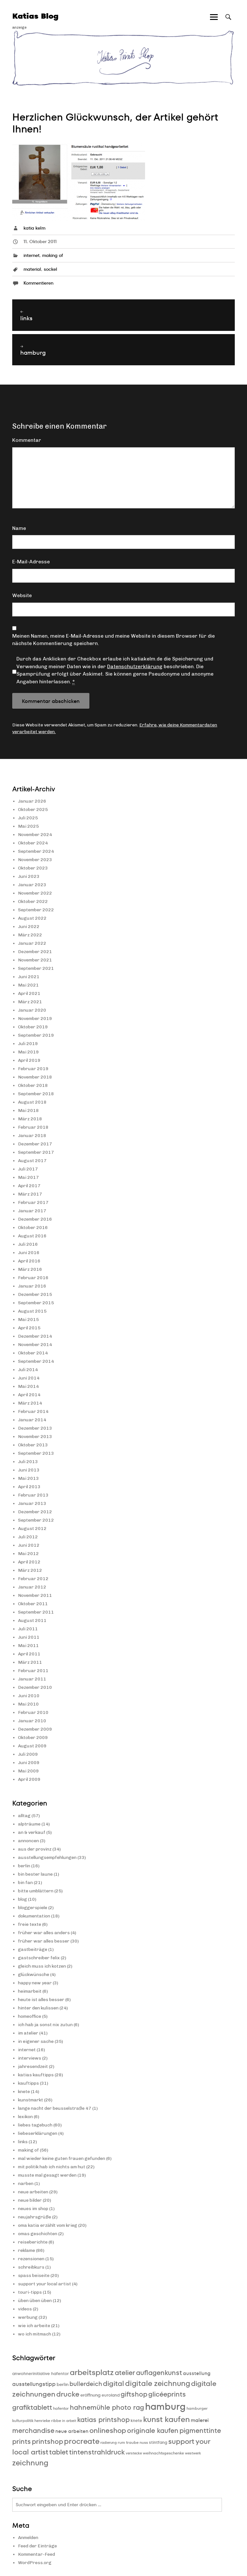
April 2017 (29, 1185)
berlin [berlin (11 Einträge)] (63, 2384)
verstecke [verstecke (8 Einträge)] (134, 2453)
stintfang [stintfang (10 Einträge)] (158, 2442)
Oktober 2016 (33, 1227)
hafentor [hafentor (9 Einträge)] (61, 2408)
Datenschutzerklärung (134, 666)
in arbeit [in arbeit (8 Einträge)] (69, 2420)
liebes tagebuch (35, 2125)
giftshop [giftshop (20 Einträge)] (134, 2394)
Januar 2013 (32, 1503)
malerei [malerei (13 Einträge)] (200, 2420)
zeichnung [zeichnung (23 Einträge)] (30, 2463)
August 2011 (32, 1620)
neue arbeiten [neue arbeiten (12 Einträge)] (71, 2431)
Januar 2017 (32, 1211)
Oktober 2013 (33, 1445)
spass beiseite (34, 2275)
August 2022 (32, 918)
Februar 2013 (33, 1495)
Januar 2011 (32, 1679)
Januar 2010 (32, 1721)
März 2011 (30, 1662)
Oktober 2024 (33, 843)
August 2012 (32, 1528)
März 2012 (30, 1570)
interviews (29, 2058)
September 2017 (36, 1152)
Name (19, 528)
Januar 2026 (32, 801)
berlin (24, 1866)
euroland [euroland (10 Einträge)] (111, 2395)
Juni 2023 (29, 876)
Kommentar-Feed (36, 2554)
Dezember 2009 (35, 1729)
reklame (26, 2250)
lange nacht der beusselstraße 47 (54, 2108)
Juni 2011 (29, 1637)
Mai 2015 (28, 1319)
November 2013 (35, 1436)
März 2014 (30, 1403)
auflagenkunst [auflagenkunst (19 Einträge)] (159, 2372)
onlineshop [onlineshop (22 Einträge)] (107, 2430)
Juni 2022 (29, 926)
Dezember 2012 (35, 1512)
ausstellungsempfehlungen (47, 1857)
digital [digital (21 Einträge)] (113, 2384)
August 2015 (32, 1311)
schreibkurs (31, 2267)
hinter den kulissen (38, 2008)
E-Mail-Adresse (31, 562)
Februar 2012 (33, 1578)
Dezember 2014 (35, 1336)
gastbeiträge (32, 1949)
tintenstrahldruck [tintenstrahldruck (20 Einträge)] (97, 2452)
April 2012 (29, 1562)
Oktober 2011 (33, 1604)
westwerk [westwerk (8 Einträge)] (193, 2453)
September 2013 (36, 1453)
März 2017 (30, 1194)
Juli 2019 (28, 1043)
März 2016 (30, 1269)
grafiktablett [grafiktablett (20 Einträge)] (32, 2407)
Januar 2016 (32, 1286)
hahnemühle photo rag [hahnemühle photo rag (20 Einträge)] (107, 2407)
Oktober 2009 (33, 1737)
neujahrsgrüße (34, 2217)
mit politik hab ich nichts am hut (51, 2167)
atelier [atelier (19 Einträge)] (125, 2372)
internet (31, 255)
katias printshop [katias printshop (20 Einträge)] (103, 2419)
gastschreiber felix (39, 1958)
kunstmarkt (30, 2100)
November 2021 (35, 960)
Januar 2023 (32, 884)
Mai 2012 (28, 1553)
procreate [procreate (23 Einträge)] (81, 2441)
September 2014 (36, 1361)
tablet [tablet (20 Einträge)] (58, 2452)
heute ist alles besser (41, 1999)
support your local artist (44, 2284)
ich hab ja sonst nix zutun (45, 2024)
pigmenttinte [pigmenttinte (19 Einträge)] (200, 2430)
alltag (24, 1815)
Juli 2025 (28, 818)
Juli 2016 (28, 1244)
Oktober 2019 (33, 1027)
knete (24, 2091)
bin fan (25, 1882)
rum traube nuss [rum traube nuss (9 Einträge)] (133, 2442)
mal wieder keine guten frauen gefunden (61, 2158)
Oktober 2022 (33, 901)
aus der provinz (34, 1849)
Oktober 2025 (33, 809)
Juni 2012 (29, 1545)
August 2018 (32, 1102)
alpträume (29, 1824)
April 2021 (29, 993)
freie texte (29, 1924)
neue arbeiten (33, 2192)
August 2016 (32, 1236)
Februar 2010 (33, 1712)
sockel (50, 269)
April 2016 (29, 1261)
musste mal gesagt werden (47, 2175)
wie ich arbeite (34, 2325)
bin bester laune (35, 1874)
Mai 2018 (28, 1110)
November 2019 (35, 1018)
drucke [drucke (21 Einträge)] (67, 2394)
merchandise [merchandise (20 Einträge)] (33, 2430)
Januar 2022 (32, 943)
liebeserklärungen (37, 2133)
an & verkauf (31, 1832)
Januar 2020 (32, 1010)
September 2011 (36, 1612)
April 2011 (29, 1654)
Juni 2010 (29, 1695)
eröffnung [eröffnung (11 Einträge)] (90, 2395)
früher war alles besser (43, 1941)
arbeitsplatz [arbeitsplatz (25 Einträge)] (92, 2372)
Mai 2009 (28, 1771)
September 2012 (36, 1520)
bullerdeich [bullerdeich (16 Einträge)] (85, 2384)
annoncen (28, 1840)
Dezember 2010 (35, 1687)
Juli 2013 (28, 1461)
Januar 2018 (32, 1135)
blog (22, 1899)
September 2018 (36, 1094)
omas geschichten (37, 2233)
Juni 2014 (29, 1378)
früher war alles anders (44, 1932)
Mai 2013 (28, 1478)
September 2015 (36, 1303)
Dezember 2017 (35, 1144)
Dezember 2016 (35, 1219)
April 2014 (29, 1394)
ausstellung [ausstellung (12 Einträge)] (196, 2373)
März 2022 (30, 935)
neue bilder (30, 2200)
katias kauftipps (36, 2075)
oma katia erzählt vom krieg (47, 2225)
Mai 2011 (28, 1645)
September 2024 (36, 851)
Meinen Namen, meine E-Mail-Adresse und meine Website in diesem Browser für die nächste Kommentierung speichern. (113, 640)
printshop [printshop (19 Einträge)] (47, 2441)
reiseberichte (33, 2242)
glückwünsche (33, 1974)
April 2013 (29, 1486)
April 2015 (29, 1328)
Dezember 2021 (35, 951)
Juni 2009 (29, 1762)
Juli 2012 (28, 1537)
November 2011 (35, 1595)
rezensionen (31, 2259)
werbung (28, 2317)
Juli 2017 (28, 1169)
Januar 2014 (32, 1420)
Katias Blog (35, 16)
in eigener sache (36, 2041)
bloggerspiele (32, 1907)
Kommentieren (38, 283)
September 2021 (36, 968)
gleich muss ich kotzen (42, 1966)
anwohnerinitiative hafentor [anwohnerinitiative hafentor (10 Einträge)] (40, 2374)
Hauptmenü (213, 22)
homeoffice (29, 2016)
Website (22, 595)
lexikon (25, 2116)
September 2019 (36, 1035)
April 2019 (29, 1060)
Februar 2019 (33, 1068)
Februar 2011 (33, 1670)
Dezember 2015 (35, 1294)
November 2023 (35, 859)
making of (52, 255)
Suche (228, 22)
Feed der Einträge (37, 2546)
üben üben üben (35, 2300)
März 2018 (30, 1119)
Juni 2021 (29, 976)
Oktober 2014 (33, 1353)
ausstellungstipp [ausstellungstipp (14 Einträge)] (34, 2384)
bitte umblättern (35, 1891)
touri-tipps (30, 2292)
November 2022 (35, 893)
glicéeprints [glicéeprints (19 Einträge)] (167, 2394)
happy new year (35, 1983)
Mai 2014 (28, 1386)
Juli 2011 (28, 1629)
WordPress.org (34, 2562)
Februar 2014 (33, 1411)
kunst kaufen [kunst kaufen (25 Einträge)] (166, 2419)
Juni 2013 (29, 1470)
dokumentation (34, 1916)
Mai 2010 (28, 1704)
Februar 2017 (33, 1202)
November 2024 (35, 834)
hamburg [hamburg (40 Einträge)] (165, 2406)
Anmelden (28, 2537)
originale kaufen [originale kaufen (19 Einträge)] (152, 2430)
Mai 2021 (28, 985)
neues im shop (33, 2208)
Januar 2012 (32, 1587)
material (32, 269)
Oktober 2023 (33, 868)
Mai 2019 (28, 1052)
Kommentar (26, 440)
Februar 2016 (33, 1277)
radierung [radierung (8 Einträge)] (108, 2442)
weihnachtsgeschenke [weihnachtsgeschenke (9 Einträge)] (163, 2453)
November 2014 (35, 1344)
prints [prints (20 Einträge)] (21, 2441)
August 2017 (32, 1160)
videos (25, 2309)
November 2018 (35, 1077)
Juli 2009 (28, 1754)
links (23, 2141)
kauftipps (28, 2083)
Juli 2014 (28, 1369)
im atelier (28, 2033)
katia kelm (34, 228)
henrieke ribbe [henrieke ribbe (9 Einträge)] (47, 2420)
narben (25, 2183)
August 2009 (32, 1746)
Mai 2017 (28, 1177)
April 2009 (29, 1779)
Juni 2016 (29, 1252)
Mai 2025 (28, 826)
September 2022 (36, 910)
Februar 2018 (33, 1127)
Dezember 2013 (35, 1428)
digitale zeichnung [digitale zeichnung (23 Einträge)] (157, 2383)
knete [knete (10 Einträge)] (136, 2420)
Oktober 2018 (33, 1085)
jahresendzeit (33, 2066)
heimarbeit (29, 1991)
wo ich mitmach (34, 2334)
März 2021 (30, 1002)
